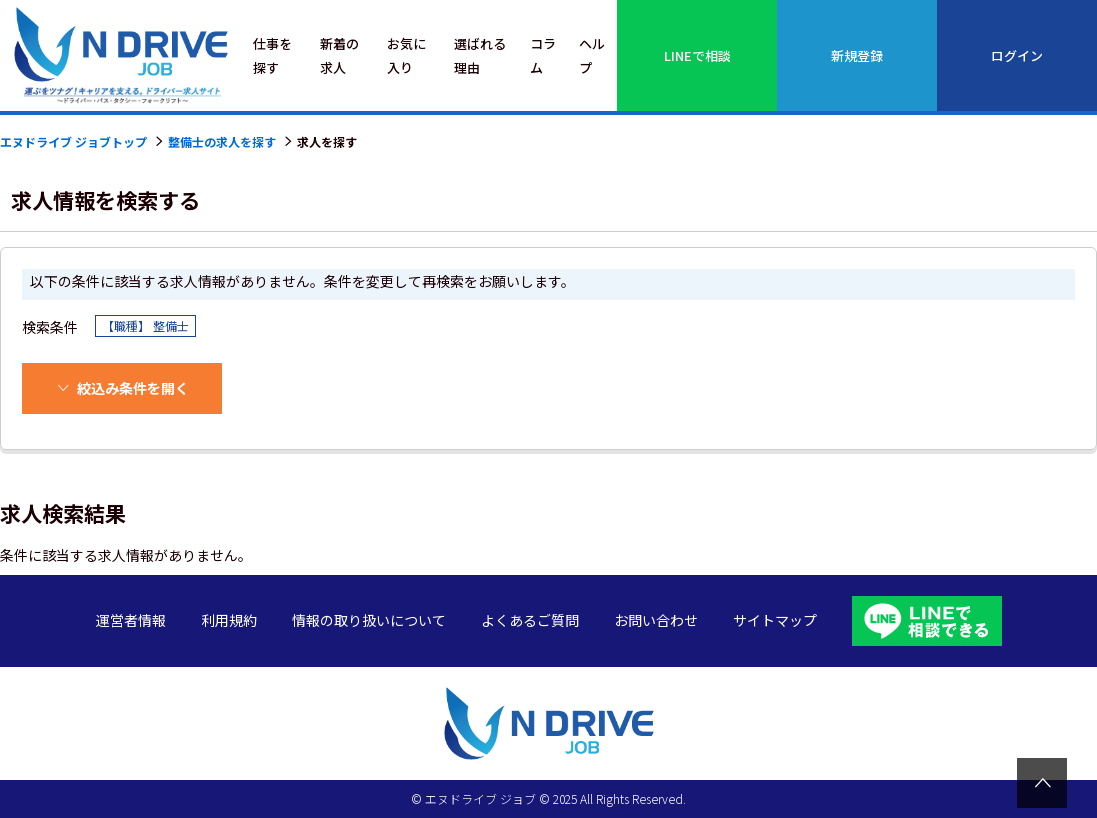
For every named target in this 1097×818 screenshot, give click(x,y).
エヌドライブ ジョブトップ (73, 141)
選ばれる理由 (480, 55)
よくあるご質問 (530, 620)
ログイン (1017, 55)
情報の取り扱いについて (369, 620)
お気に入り (406, 55)
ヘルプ (592, 55)
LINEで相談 (697, 55)
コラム (543, 55)
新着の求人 (339, 55)
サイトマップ (775, 620)
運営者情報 (131, 620)
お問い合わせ (656, 620)
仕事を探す (272, 55)
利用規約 (229, 620)
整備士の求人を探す (222, 141)
